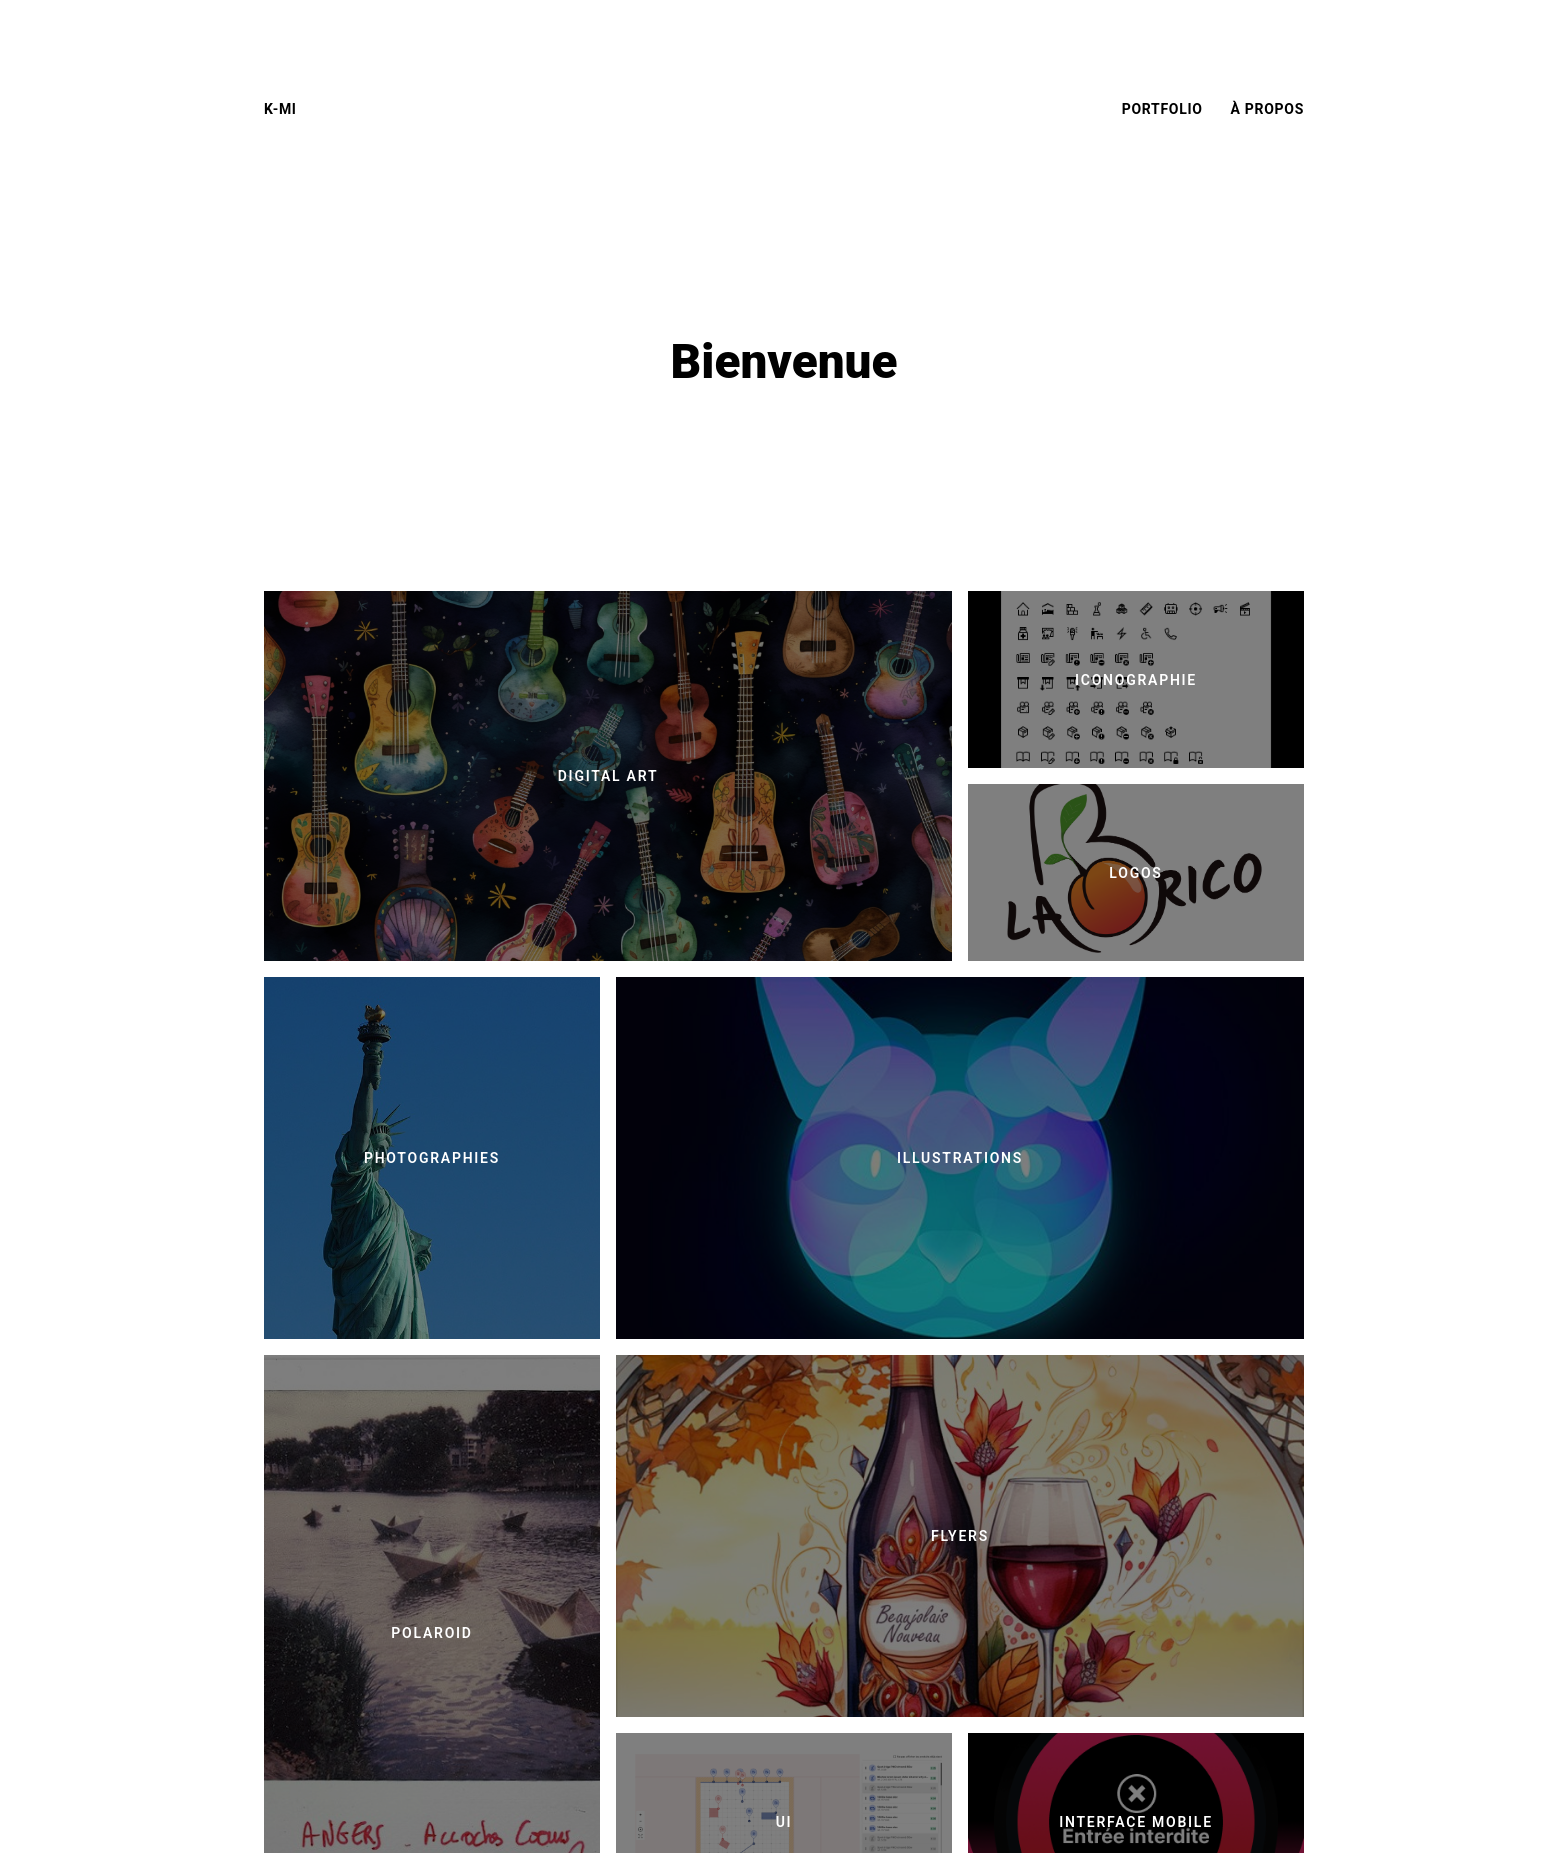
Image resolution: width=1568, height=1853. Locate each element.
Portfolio (1162, 109)
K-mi (280, 109)
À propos (1267, 109)
